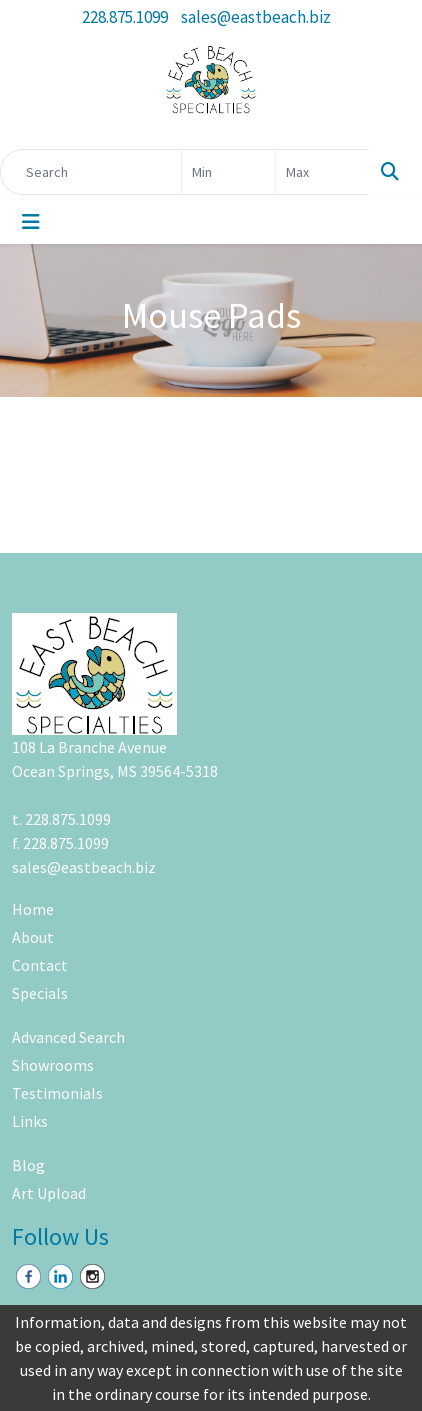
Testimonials (57, 1093)
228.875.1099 (125, 17)
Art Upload (49, 1193)
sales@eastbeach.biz (256, 17)
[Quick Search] (91, 172)
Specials (40, 993)
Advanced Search (68, 1037)
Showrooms (53, 1065)
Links (30, 1121)
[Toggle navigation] (31, 222)
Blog (28, 1165)
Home (33, 909)
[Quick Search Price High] (322, 172)
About (33, 937)
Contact (40, 965)
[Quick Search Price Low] (228, 172)
